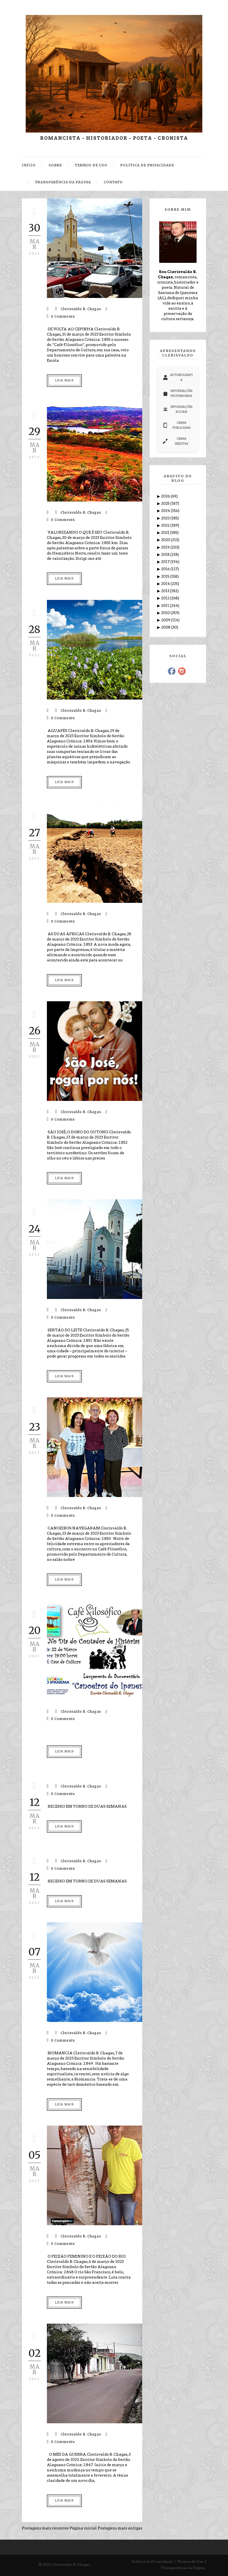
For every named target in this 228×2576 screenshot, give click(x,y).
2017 (165, 562)
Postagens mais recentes (45, 2528)
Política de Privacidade (152, 2562)
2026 (166, 496)
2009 (166, 620)
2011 (165, 605)
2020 (166, 540)
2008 (166, 627)
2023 (165, 518)
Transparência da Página (183, 2568)
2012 (165, 598)
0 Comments (63, 316)
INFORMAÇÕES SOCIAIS (177, 409)
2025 (165, 503)
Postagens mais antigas (120, 2528)
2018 (165, 554)
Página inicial (83, 2528)
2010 (166, 613)
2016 (165, 569)
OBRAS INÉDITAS (175, 441)
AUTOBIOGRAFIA (178, 377)
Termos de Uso (190, 2562)
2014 (166, 583)
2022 (165, 525)
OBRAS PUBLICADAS (176, 425)
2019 (165, 547)
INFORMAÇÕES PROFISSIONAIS (177, 393)
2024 (166, 510)
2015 (165, 576)
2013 (165, 591)
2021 (165, 532)
